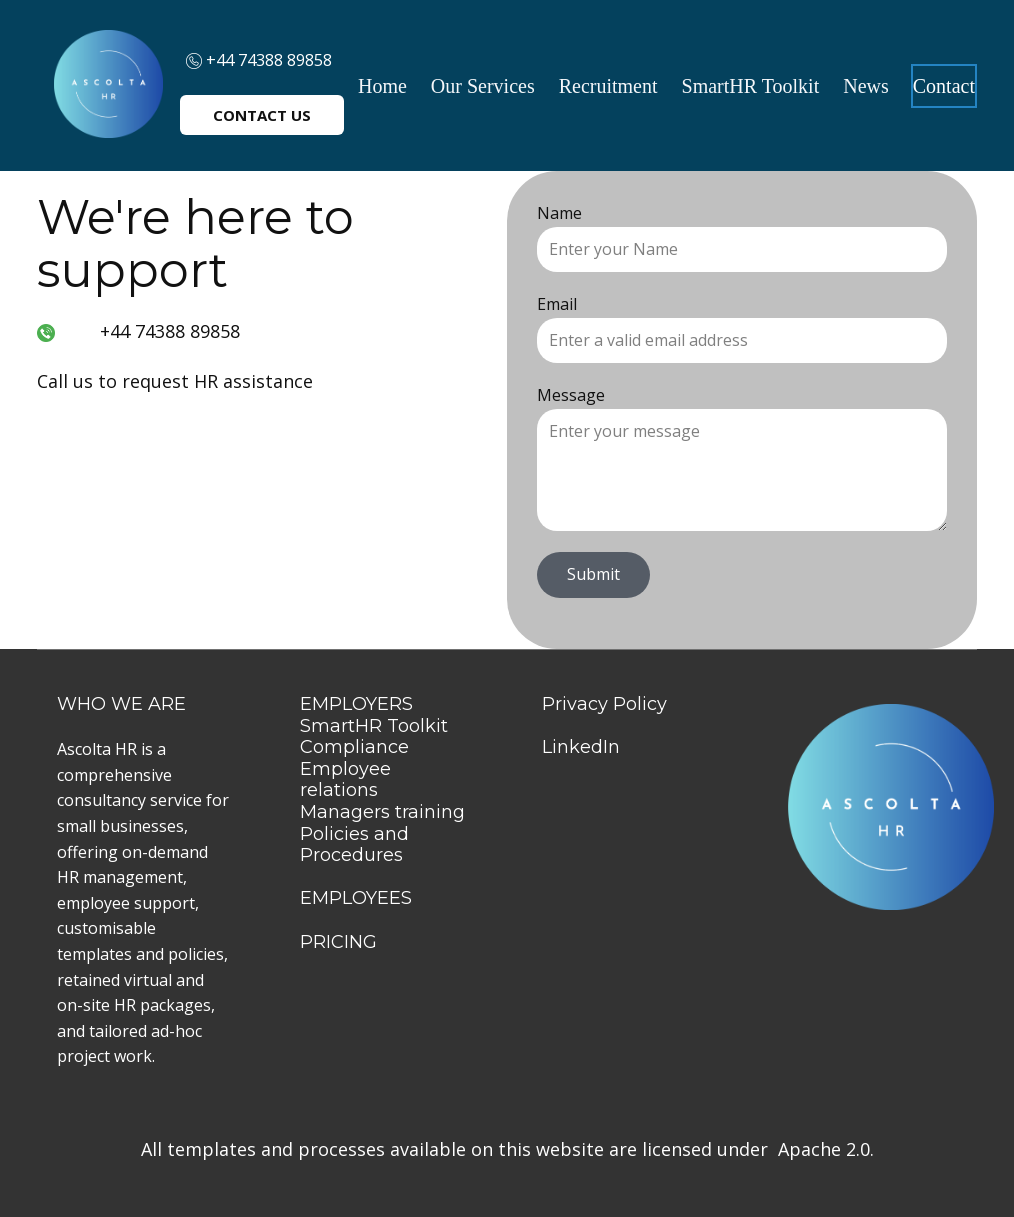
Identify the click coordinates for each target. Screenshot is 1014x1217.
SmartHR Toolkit (751, 86)
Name (559, 213)
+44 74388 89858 (259, 60)
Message (571, 395)
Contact (944, 86)
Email (557, 304)
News (866, 86)
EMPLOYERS (356, 704)
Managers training (382, 812)
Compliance (354, 747)
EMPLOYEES (356, 898)
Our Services (483, 86)
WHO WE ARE (124, 704)
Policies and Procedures (354, 845)
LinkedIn (581, 747)
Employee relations (345, 780)
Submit (593, 574)
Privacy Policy (604, 704)
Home (382, 86)
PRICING (338, 942)
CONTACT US (262, 115)
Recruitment (608, 86)
